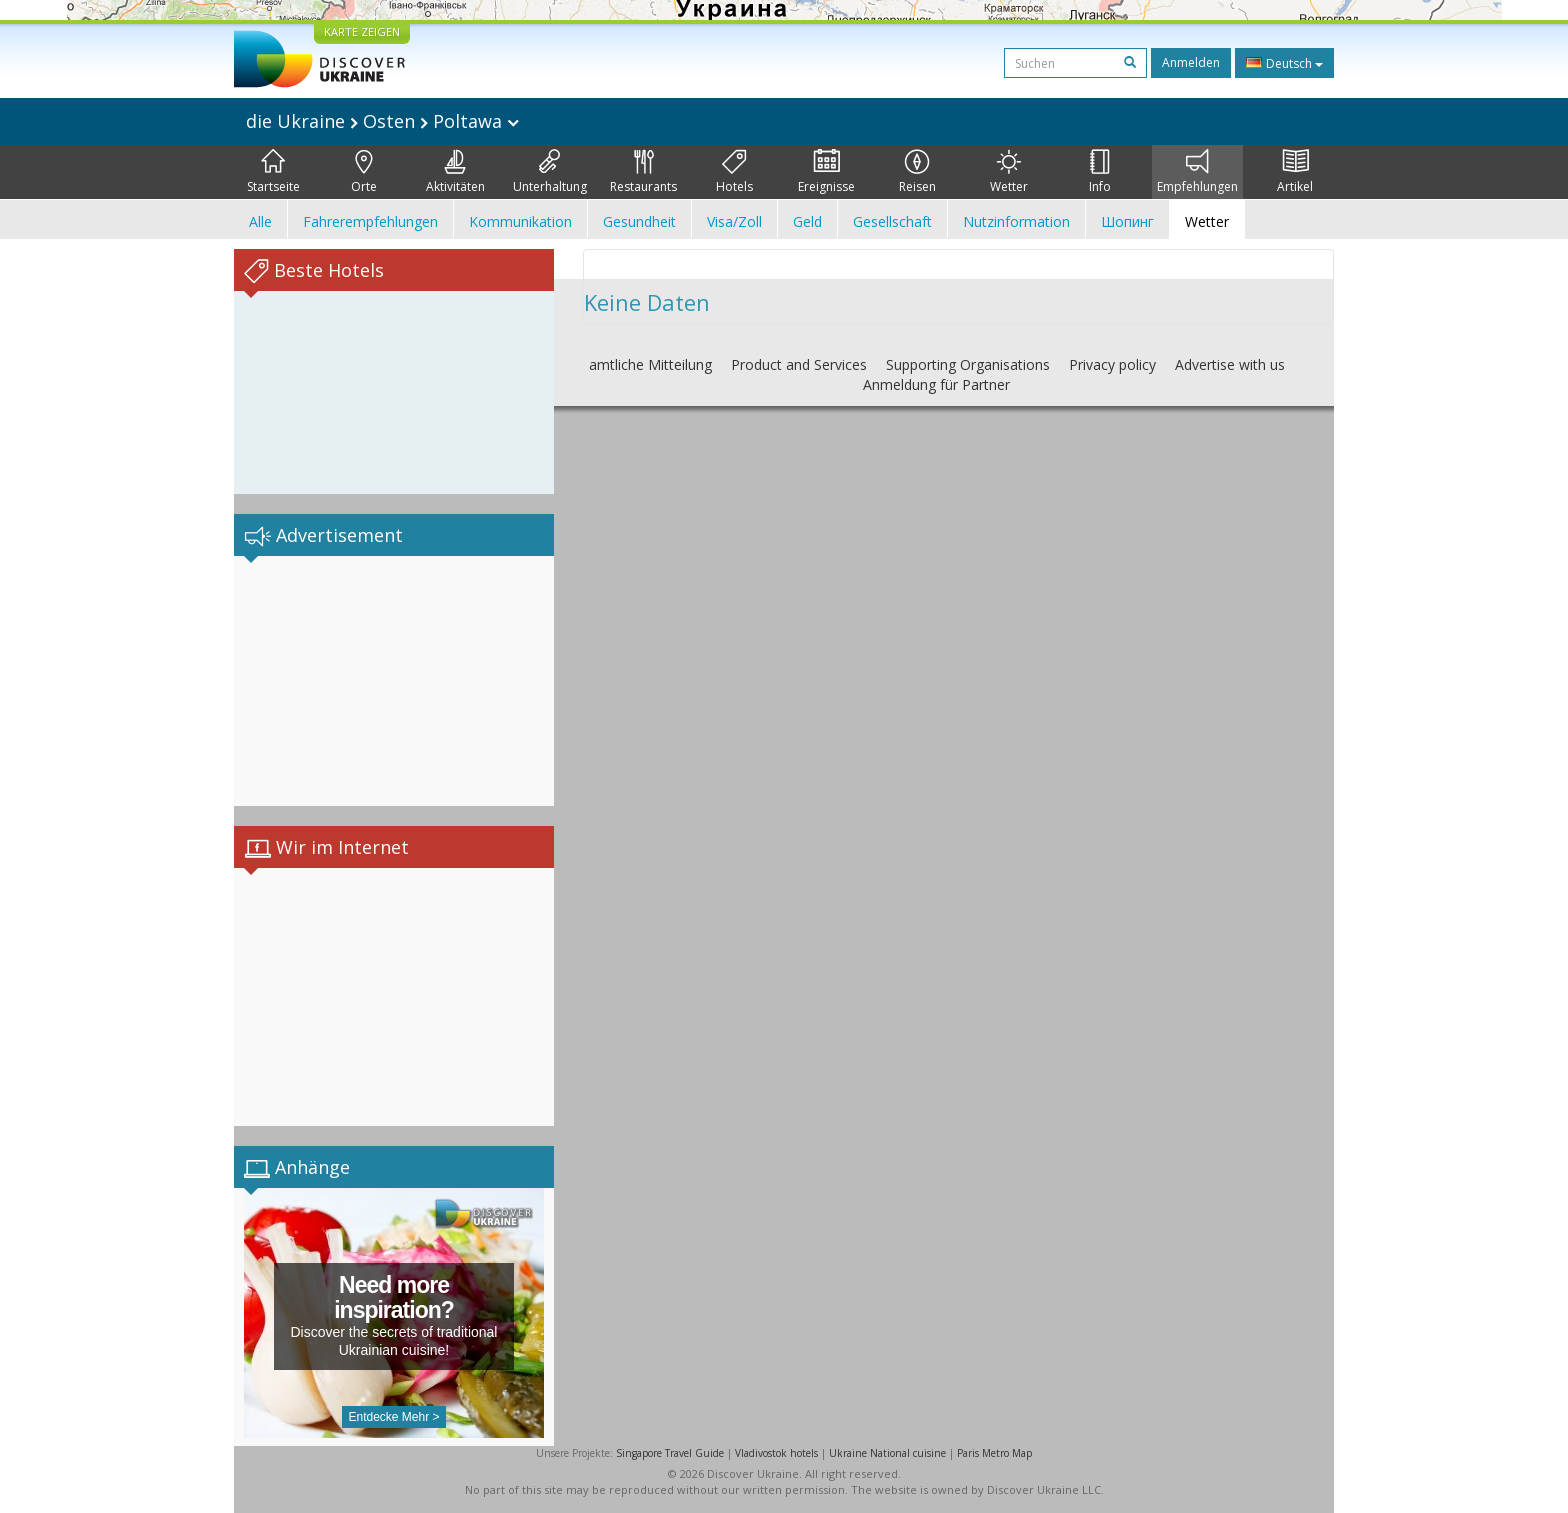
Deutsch (1284, 63)
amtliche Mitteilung (650, 364)
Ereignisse (826, 172)
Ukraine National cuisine (887, 1453)
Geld (807, 221)
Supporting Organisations (968, 364)
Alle (260, 221)
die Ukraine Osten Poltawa (382, 121)
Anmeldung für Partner (936, 384)
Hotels (734, 172)
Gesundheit (639, 221)
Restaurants (643, 172)
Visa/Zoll (734, 221)
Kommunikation (520, 221)
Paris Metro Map (994, 1453)
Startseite (273, 172)
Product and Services (799, 364)
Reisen (917, 172)
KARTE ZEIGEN (362, 31)
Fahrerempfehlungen (370, 221)
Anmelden (1191, 62)
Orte (364, 172)
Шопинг (1127, 221)
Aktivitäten (455, 172)
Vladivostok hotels (776, 1453)
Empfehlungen (1197, 172)
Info (1100, 172)
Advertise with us (1230, 364)
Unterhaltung (550, 172)
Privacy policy (1112, 364)
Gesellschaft (892, 221)
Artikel (1295, 172)
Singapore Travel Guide (670, 1453)
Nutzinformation (1016, 221)
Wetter (1009, 172)
